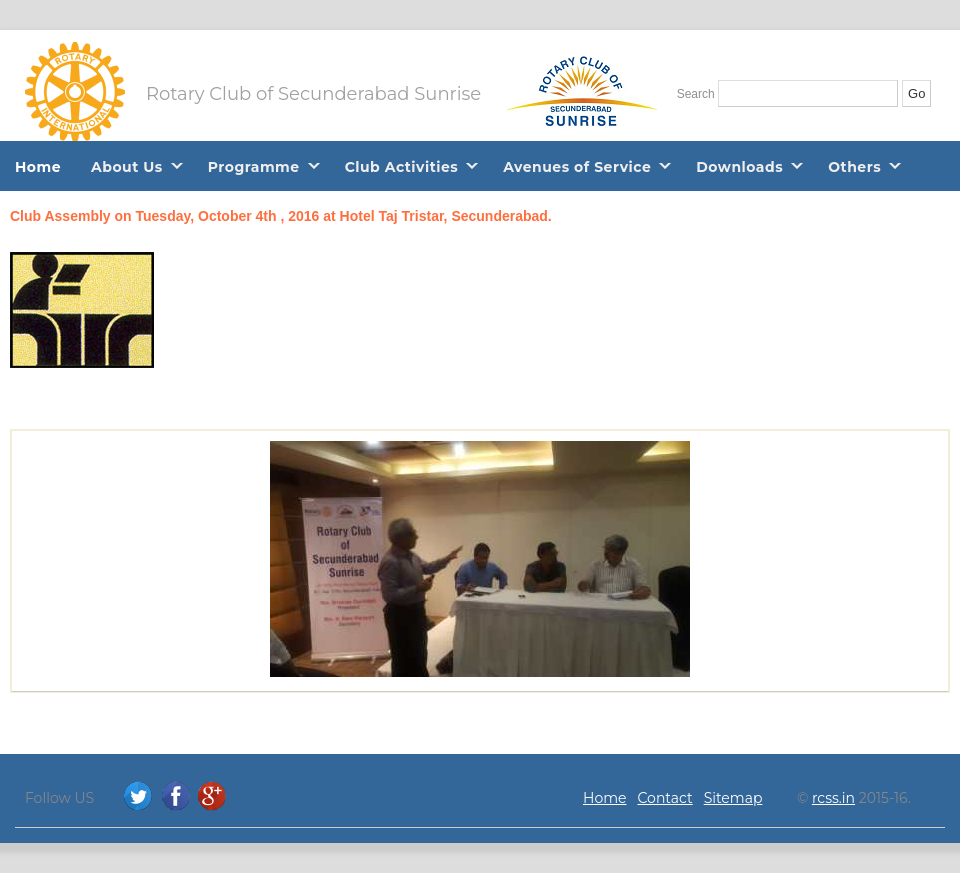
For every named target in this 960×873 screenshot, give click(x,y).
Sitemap (733, 798)
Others (854, 167)
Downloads (739, 167)
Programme (254, 167)
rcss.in (833, 798)
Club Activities (402, 167)
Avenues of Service (577, 167)
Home (38, 167)
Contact (665, 798)
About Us (127, 167)
